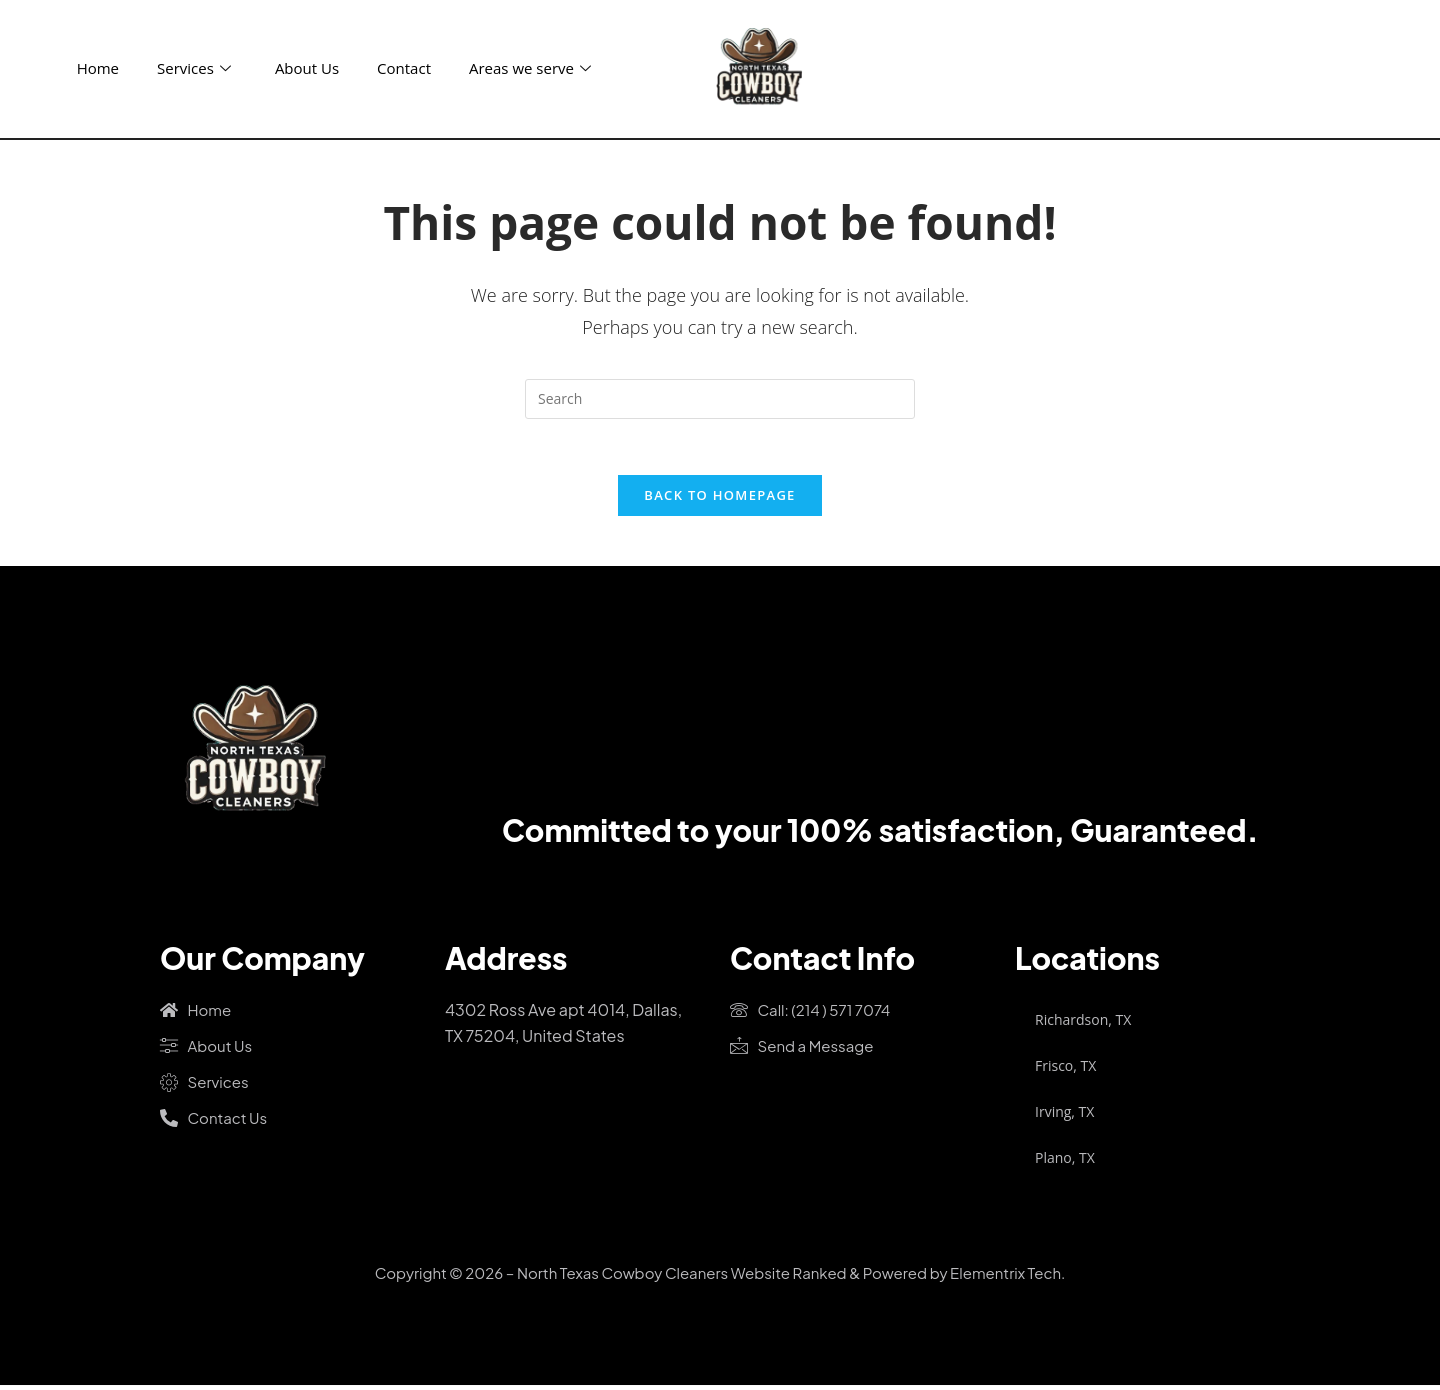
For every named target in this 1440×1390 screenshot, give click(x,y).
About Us (307, 68)
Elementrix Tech (1005, 1276)
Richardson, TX (1083, 1023)
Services (194, 68)
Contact (404, 68)
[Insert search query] (720, 399)
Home (98, 68)
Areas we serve (530, 68)
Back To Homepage (719, 499)
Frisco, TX (1065, 1069)
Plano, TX (1065, 1161)
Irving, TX (1064, 1115)
